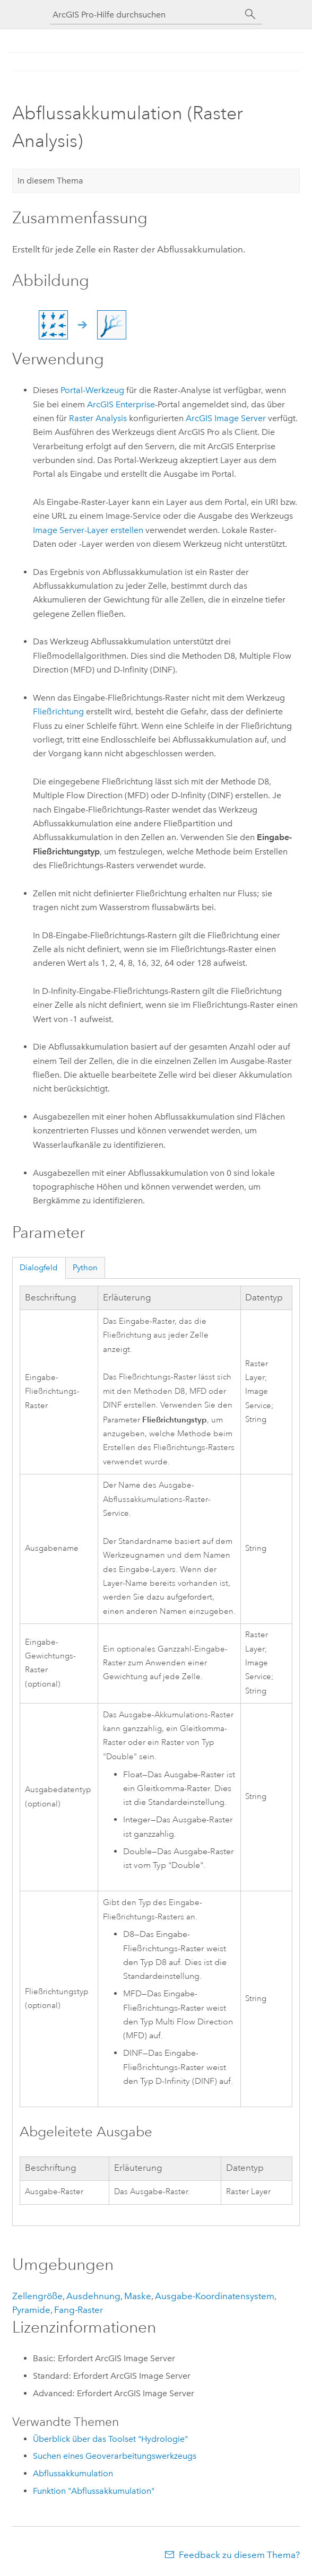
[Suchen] (250, 14)
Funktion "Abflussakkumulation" (93, 2491)
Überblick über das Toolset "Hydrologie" (110, 2439)
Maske (137, 2296)
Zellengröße (37, 2296)
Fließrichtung (58, 711)
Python (85, 1267)
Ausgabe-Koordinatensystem (214, 2296)
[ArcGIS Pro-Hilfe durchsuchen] (145, 14)
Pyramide (31, 2309)
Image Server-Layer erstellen (88, 530)
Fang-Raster (78, 2309)
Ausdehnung (93, 2296)
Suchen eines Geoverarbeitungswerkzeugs (114, 2456)
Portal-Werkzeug (92, 390)
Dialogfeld (39, 1267)
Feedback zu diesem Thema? (239, 2554)
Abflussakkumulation (73, 2473)
